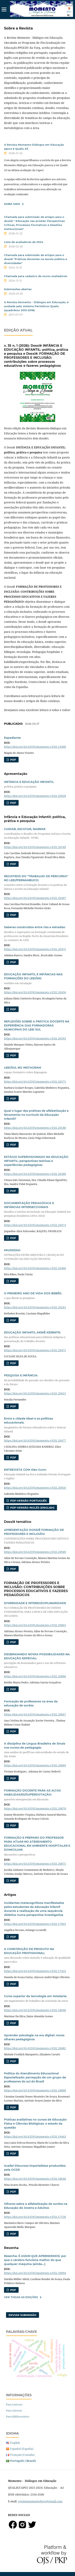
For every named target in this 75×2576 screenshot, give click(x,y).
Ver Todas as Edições (21, 2297)
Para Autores (14, 2410)
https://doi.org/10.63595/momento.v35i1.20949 (35, 1552)
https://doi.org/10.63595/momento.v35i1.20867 (35, 1714)
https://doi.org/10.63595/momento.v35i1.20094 (35, 2273)
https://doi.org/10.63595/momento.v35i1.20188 (35, 1128)
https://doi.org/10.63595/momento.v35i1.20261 (35, 1307)
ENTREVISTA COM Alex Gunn (37, 1474)
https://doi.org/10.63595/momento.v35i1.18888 (35, 2090)
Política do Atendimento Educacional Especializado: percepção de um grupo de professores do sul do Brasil (35, 2077)
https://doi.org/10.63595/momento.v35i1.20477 (35, 1440)
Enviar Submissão (22, 2315)
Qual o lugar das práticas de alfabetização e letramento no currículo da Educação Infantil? (36, 1115)
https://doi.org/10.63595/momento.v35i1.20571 (35, 1081)
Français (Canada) (22, 2455)
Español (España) (21, 2449)
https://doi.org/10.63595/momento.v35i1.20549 (35, 847)
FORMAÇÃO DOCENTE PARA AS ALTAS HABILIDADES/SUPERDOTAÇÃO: (37, 1795)
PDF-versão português (28, 1500)
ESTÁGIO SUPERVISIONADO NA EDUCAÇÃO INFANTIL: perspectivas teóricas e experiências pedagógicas (36, 1161)
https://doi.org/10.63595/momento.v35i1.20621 (35, 1393)
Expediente (12, 738)
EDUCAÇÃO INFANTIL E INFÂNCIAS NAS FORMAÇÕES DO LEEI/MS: (37, 978)
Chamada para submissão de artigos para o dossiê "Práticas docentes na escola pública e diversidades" (35, 259)
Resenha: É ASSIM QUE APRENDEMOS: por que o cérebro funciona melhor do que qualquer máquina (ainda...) (35, 2260)
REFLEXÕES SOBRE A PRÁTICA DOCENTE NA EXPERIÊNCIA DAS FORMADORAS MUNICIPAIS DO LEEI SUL (36, 1025)
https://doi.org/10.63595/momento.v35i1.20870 (35, 1808)
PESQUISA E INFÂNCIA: (37, 1380)
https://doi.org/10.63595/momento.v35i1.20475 (35, 949)
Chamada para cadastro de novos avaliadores (35, 276)
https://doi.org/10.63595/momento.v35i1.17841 (35, 1924)
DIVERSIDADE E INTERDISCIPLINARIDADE (37, 1609)
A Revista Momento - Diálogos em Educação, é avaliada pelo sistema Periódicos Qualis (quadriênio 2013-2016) (36, 306)
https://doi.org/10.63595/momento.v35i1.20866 (35, 1676)
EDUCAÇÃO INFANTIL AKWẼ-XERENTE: (37, 1337)
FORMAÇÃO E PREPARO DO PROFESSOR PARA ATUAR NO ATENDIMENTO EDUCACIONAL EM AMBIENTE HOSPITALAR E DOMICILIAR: (37, 1846)
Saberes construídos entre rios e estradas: (37, 933)
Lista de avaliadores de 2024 (23, 242)
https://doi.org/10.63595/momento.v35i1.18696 (35, 2010)
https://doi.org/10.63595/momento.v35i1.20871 (35, 1864)
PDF (12, 759)
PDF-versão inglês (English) (31, 1507)
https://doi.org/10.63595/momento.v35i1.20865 (35, 1625)
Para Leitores (14, 2404)
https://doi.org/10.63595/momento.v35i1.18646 (35, 2179)
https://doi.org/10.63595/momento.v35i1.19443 (35, 2136)
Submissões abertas (18, 289)
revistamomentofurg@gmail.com (40, 2501)
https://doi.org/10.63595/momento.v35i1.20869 (35, 1765)
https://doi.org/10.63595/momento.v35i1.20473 (35, 1225)
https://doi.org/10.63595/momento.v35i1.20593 (35, 1038)
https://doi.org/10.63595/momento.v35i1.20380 (35, 1174)
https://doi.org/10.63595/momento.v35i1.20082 (35, 2048)
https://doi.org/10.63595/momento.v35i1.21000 (35, 747)
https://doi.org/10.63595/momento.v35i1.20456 (35, 992)
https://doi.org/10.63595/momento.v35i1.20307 (35, 898)
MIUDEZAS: (37, 1254)
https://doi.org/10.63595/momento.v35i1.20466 (35, 1268)
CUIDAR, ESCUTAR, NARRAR (37, 833)
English (15, 2443)
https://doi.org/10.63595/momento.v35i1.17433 (35, 1971)
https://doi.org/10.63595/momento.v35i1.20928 (35, 796)
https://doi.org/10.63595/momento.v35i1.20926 (35, 1488)
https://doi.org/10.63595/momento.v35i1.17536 (35, 2217)
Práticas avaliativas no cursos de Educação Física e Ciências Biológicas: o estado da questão (35, 2123)
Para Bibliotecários (17, 2416)
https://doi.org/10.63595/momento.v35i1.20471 (35, 1350)
